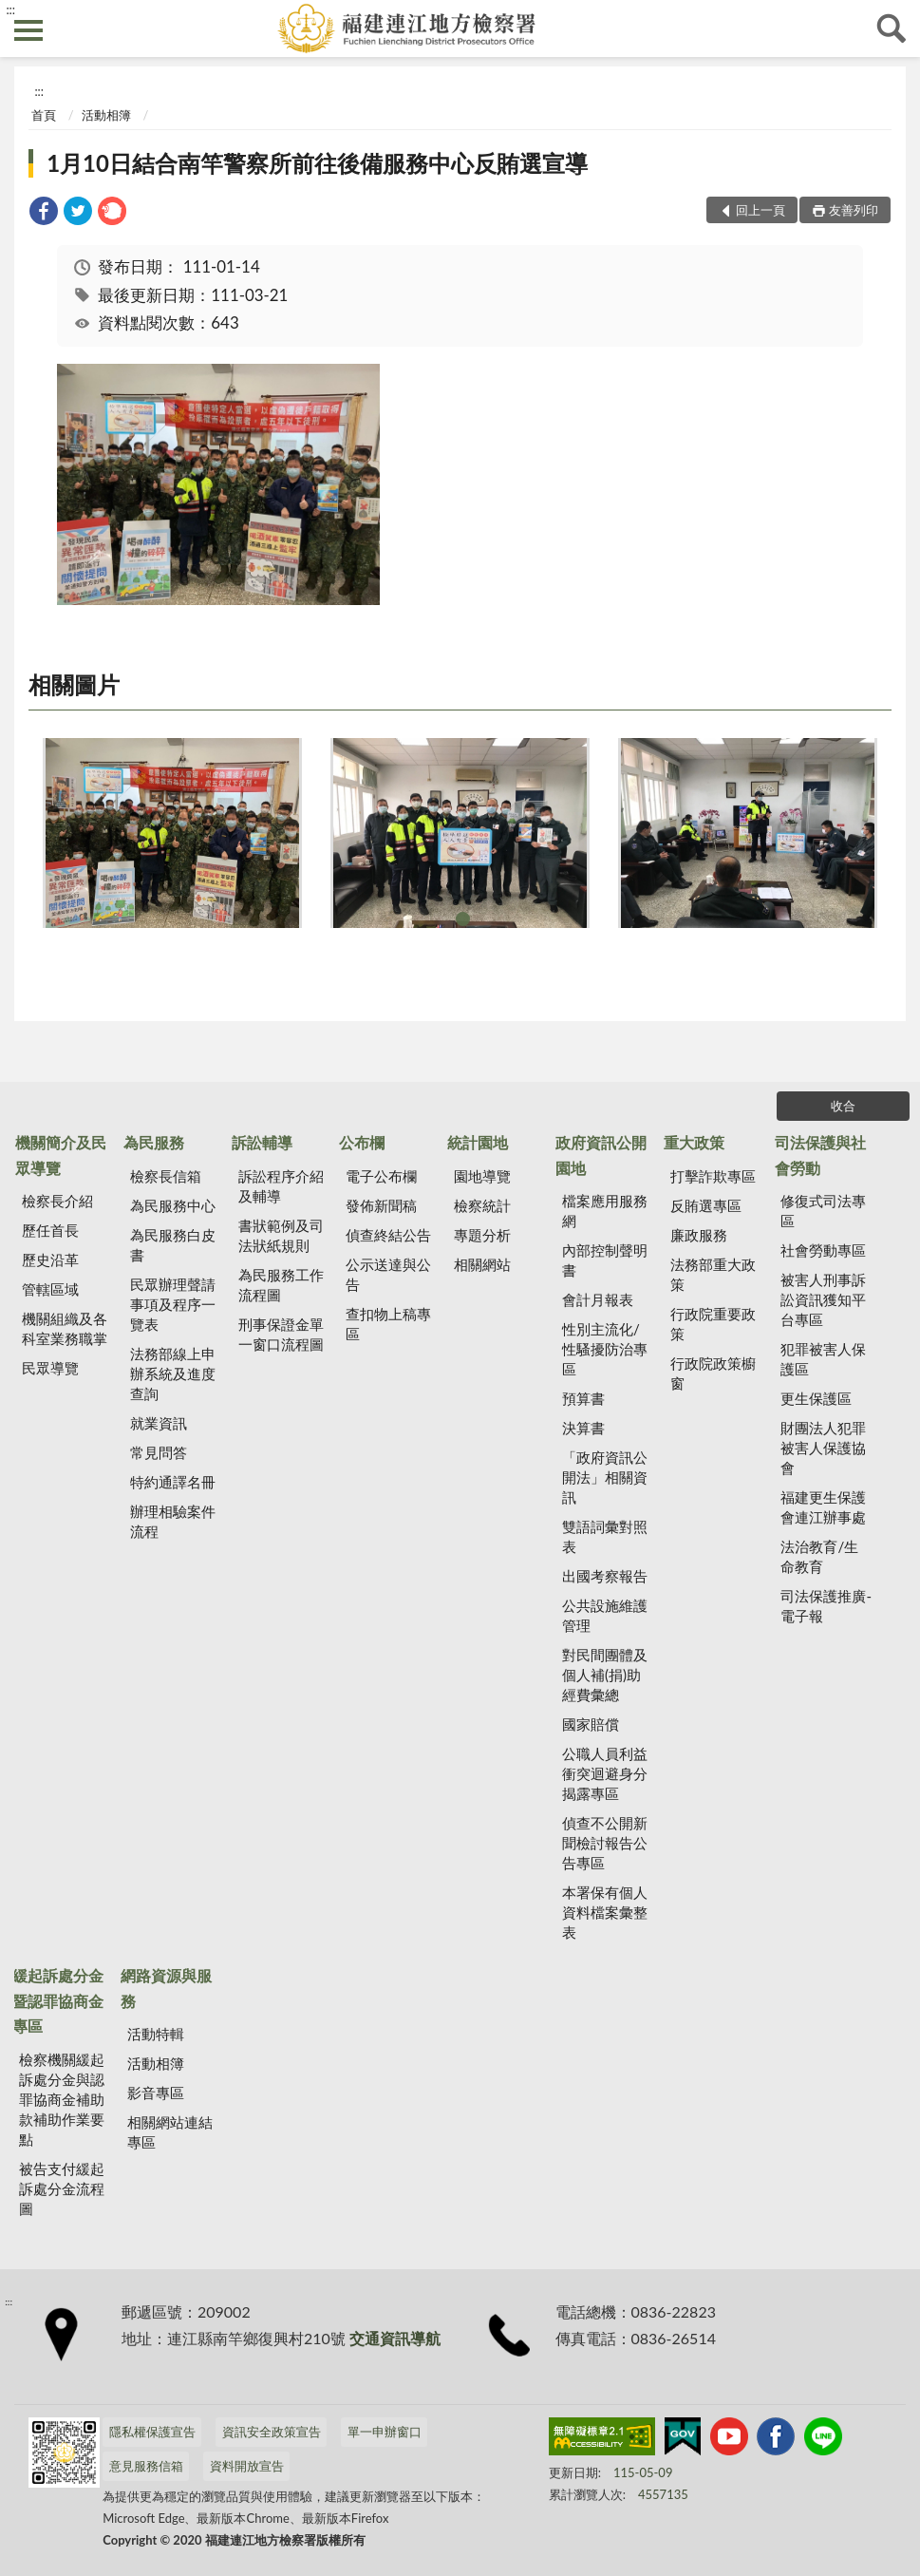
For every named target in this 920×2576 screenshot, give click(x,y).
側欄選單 (28, 30)
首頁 (43, 115)
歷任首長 (50, 1230)
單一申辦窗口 (384, 2431)
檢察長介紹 (57, 1200)
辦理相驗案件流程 (173, 1521)
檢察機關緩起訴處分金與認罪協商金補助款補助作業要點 (61, 2099)
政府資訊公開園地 (601, 1154)
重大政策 (694, 1142)
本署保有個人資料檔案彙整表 (605, 1912)
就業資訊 (158, 1422)
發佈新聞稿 (381, 1205)
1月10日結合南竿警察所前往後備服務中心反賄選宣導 (317, 163)
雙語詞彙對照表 (605, 1536)
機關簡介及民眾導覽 (60, 1154)
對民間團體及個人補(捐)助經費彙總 (605, 1674)
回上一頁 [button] (760, 210)
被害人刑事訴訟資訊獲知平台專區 (823, 1299)
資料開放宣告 (247, 2465)
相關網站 (482, 1264)
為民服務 (153, 1142)
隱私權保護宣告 (152, 2431)
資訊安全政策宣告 (271, 2431)
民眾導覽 (50, 1367)
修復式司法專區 (823, 1210)
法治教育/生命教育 (819, 1556)
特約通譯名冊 (173, 1481)
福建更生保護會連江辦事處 (823, 1506)
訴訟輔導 (262, 1142)
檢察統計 (482, 1205)
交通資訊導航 (395, 2338)
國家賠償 (590, 1724)
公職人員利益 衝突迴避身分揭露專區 (605, 1773)
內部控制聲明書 (605, 1260)
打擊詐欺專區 (713, 1175)
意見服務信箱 (146, 2465)
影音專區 (155, 2092)
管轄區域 (50, 1288)
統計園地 (477, 1142)
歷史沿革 (50, 1259)
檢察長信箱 (165, 1175)
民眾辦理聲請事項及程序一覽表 (173, 1304)
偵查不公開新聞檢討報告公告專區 (605, 1842)
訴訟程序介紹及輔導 (281, 1185)
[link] (43, 213)
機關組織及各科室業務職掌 (64, 1328)
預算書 (583, 1398)
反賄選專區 (706, 1205)
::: (10, 9)
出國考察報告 (605, 1575)
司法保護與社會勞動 (820, 1154)
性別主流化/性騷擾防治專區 (605, 1348)
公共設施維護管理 (605, 1615)
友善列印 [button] (853, 210)
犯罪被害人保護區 (823, 1358)
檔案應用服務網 (605, 1210)
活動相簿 (106, 115)
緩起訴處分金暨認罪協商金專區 (57, 2000)
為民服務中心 (173, 1205)
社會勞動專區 (823, 1250)
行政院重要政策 (713, 1323)
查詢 (891, 28)
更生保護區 (816, 1398)
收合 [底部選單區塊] (843, 1105)
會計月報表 (597, 1299)
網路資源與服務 (166, 1987)
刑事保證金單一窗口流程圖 (281, 1334)
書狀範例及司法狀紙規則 (281, 1235)
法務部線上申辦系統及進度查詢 (173, 1373)
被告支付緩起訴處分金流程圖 (61, 2188)
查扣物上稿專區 (388, 1323)
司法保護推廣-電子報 (826, 1605)
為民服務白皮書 (173, 1244)
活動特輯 (155, 2033)
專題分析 (482, 1234)
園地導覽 (482, 1175)
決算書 (583, 1427)
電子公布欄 (381, 1175)
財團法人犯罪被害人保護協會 (823, 1447)
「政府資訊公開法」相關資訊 (605, 1477)
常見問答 (158, 1452)
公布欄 (362, 1142)
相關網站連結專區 (170, 2131)
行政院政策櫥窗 (713, 1373)
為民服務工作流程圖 (281, 1284)
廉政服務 (698, 1234)
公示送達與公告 (388, 1274)
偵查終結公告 (388, 1234)
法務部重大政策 (713, 1274)
